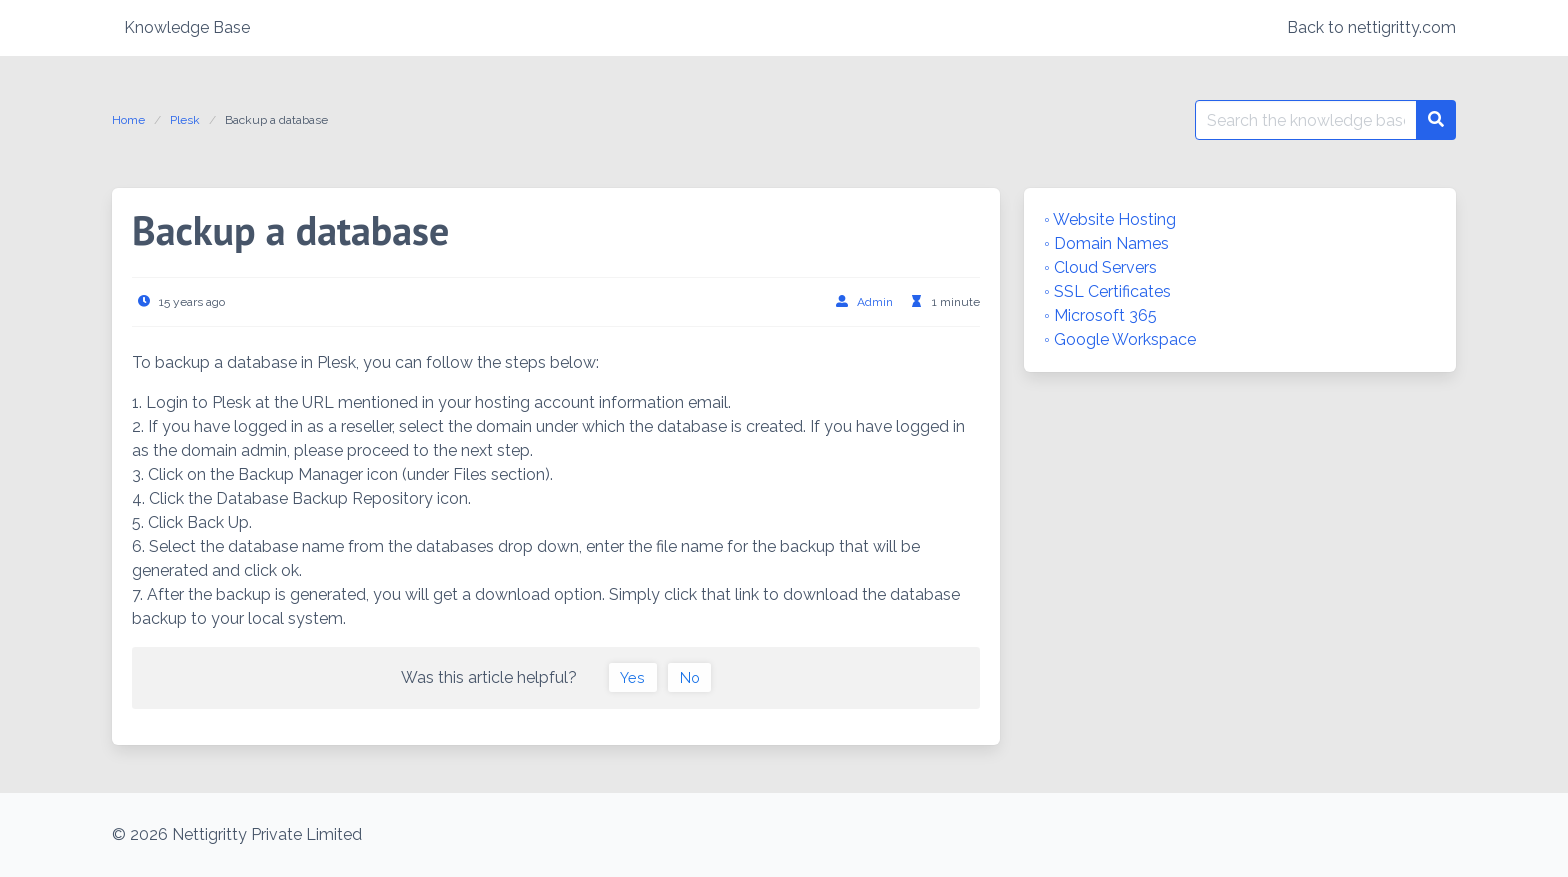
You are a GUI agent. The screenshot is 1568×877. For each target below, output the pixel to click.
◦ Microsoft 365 (1100, 315)
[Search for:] (1306, 120)
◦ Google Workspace (1120, 339)
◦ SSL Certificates (1107, 291)
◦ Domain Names (1106, 243)
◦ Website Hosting (1110, 219)
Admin (875, 302)
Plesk (185, 120)
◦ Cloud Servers (1100, 267)
